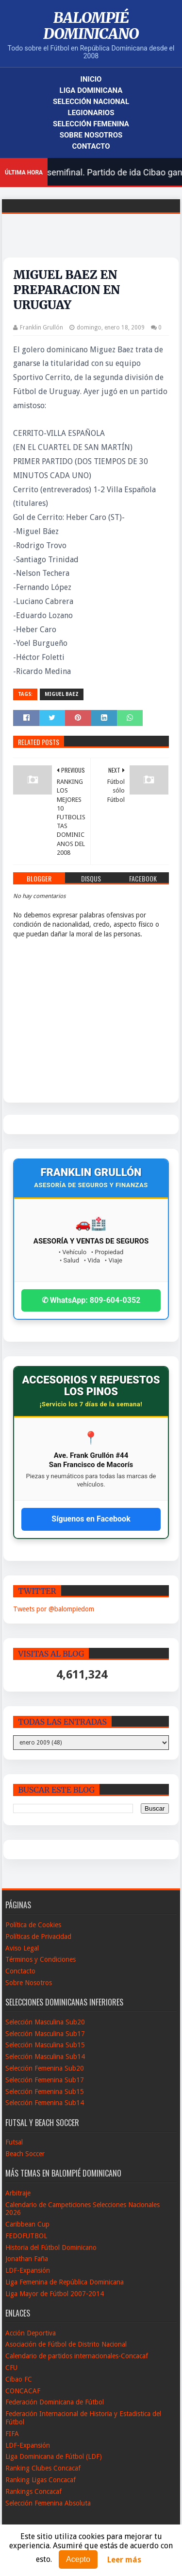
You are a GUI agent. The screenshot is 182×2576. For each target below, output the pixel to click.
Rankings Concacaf (33, 2491)
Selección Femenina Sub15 (44, 2091)
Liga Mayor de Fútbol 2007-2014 (54, 2294)
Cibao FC (18, 2379)
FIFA (12, 2434)
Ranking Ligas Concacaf (40, 2480)
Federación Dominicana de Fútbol (54, 2402)
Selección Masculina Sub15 (45, 2045)
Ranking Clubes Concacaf (43, 2468)
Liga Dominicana (91, 90)
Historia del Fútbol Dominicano (51, 2247)
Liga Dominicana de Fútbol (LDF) (53, 2456)
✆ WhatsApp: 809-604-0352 (91, 1300)
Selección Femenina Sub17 (44, 2080)
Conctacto (20, 1971)
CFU (11, 2367)
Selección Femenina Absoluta (48, 2503)
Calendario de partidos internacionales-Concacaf (76, 2356)
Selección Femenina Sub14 (44, 2103)
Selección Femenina (91, 124)
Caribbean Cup (27, 2224)
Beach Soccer (25, 2154)
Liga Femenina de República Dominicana (64, 2282)
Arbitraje (18, 2193)
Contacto (91, 146)
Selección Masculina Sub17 (45, 2034)
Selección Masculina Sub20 (45, 2022)
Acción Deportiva (30, 2333)
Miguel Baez (62, 694)
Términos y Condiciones (40, 1959)
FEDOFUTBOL (26, 2236)
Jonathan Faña (26, 2259)
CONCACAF (22, 2391)
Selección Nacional (91, 101)
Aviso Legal (22, 1948)
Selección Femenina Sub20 (44, 2068)
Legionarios (91, 112)
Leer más (124, 2559)
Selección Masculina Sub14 (45, 2056)
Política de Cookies (33, 1925)
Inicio (91, 79)
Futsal (14, 2142)
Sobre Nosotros (91, 135)
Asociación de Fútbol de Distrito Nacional (66, 2344)
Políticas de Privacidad (38, 1936)
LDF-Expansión (27, 2270)
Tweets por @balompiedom (53, 1609)
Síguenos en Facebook (90, 1518)
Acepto (78, 2559)
